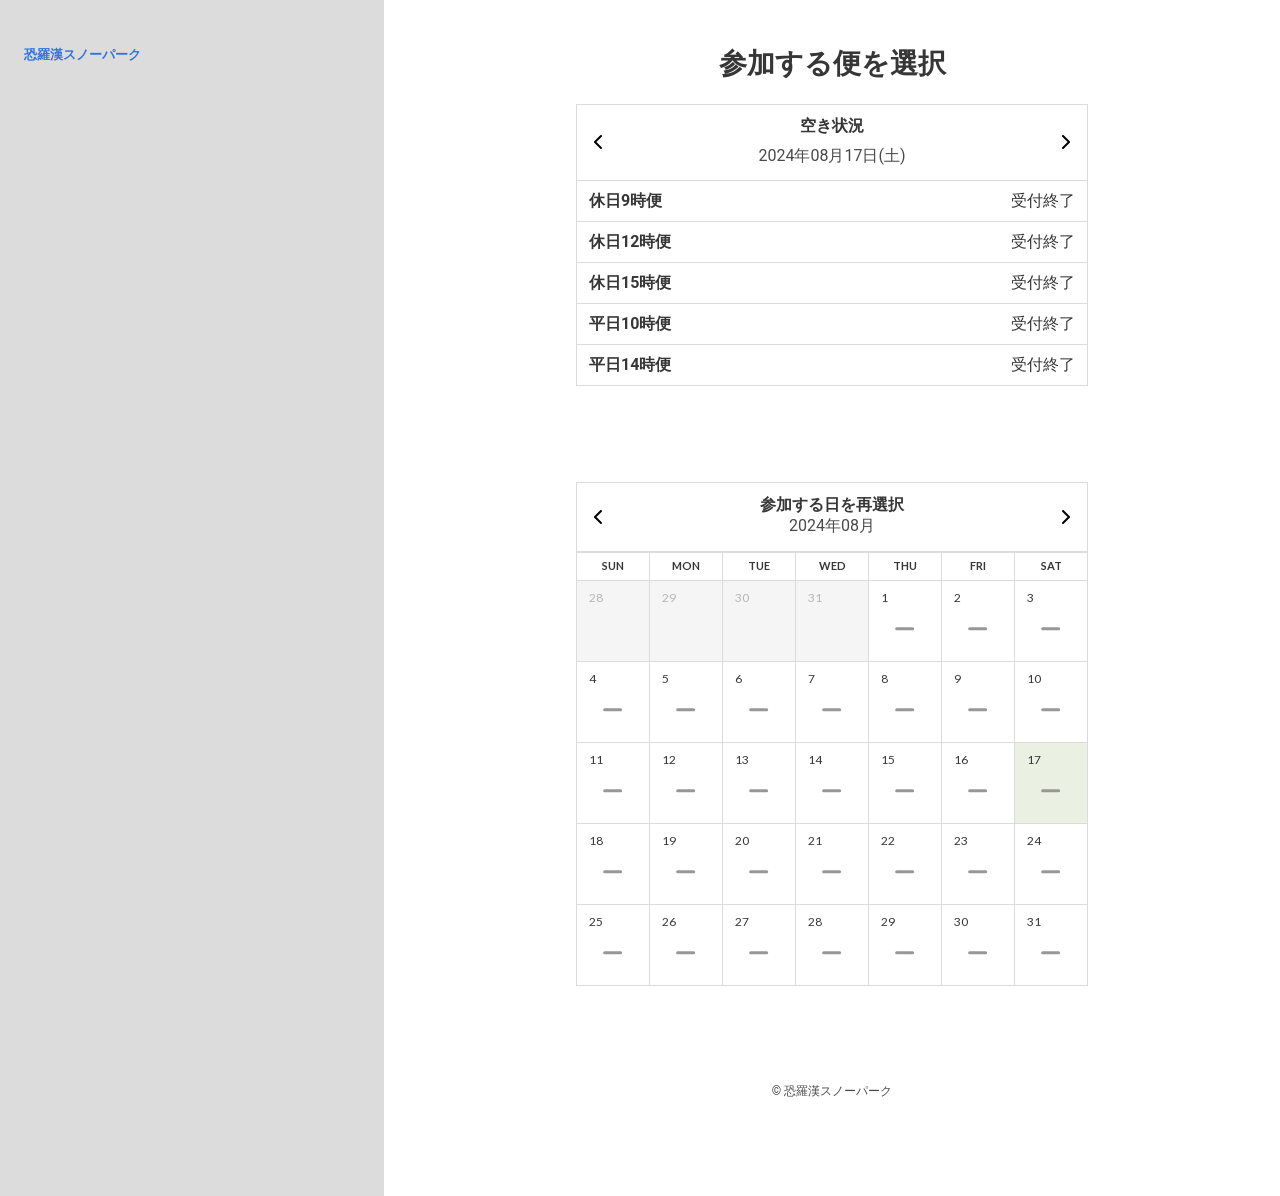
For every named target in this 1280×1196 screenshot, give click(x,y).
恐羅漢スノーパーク (82, 54)
